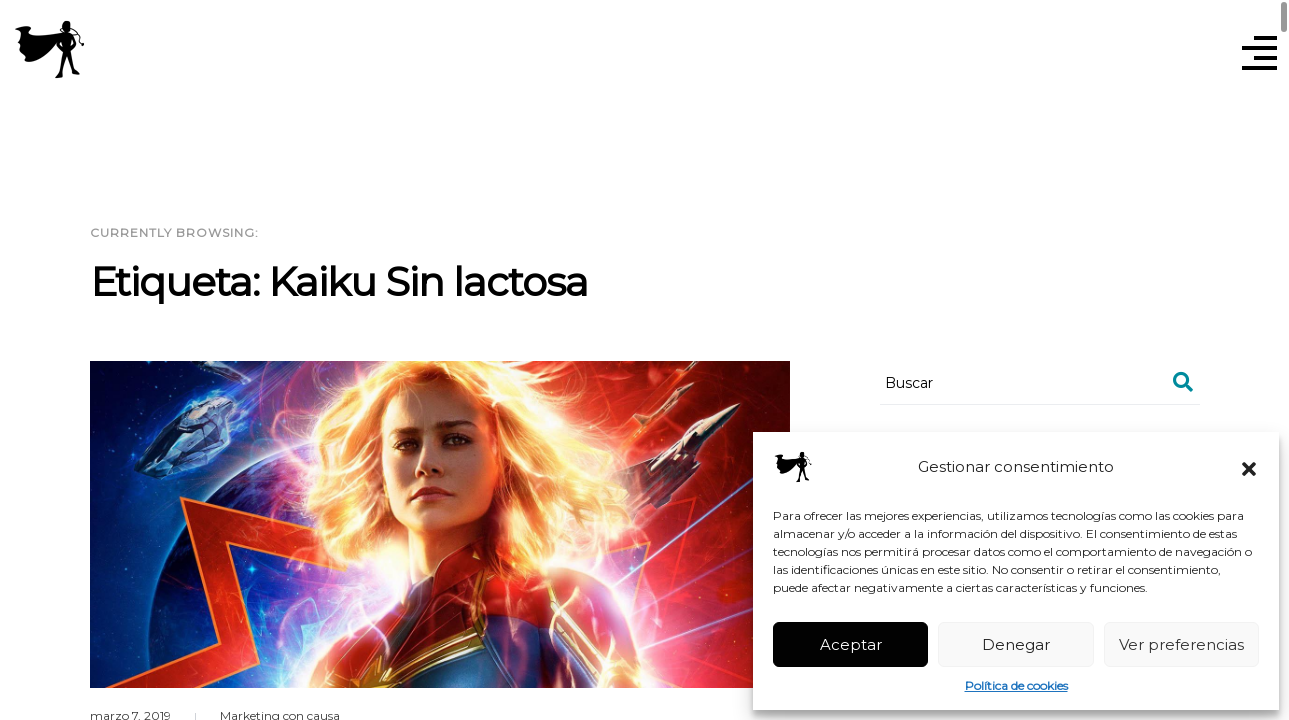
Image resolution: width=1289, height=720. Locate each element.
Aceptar (851, 644)
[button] (1249, 467)
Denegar (1016, 644)
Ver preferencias (1181, 644)
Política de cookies (1016, 685)
